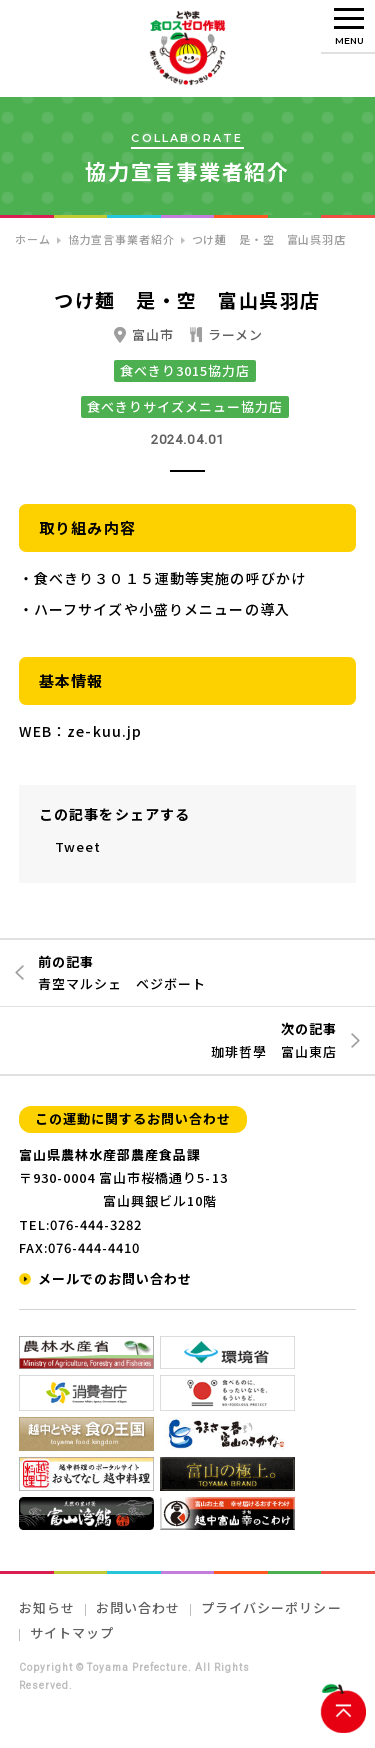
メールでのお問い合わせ (115, 1278)
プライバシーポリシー (271, 1607)
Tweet (78, 846)
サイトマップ (72, 1632)
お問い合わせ (138, 1607)
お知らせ (47, 1607)
